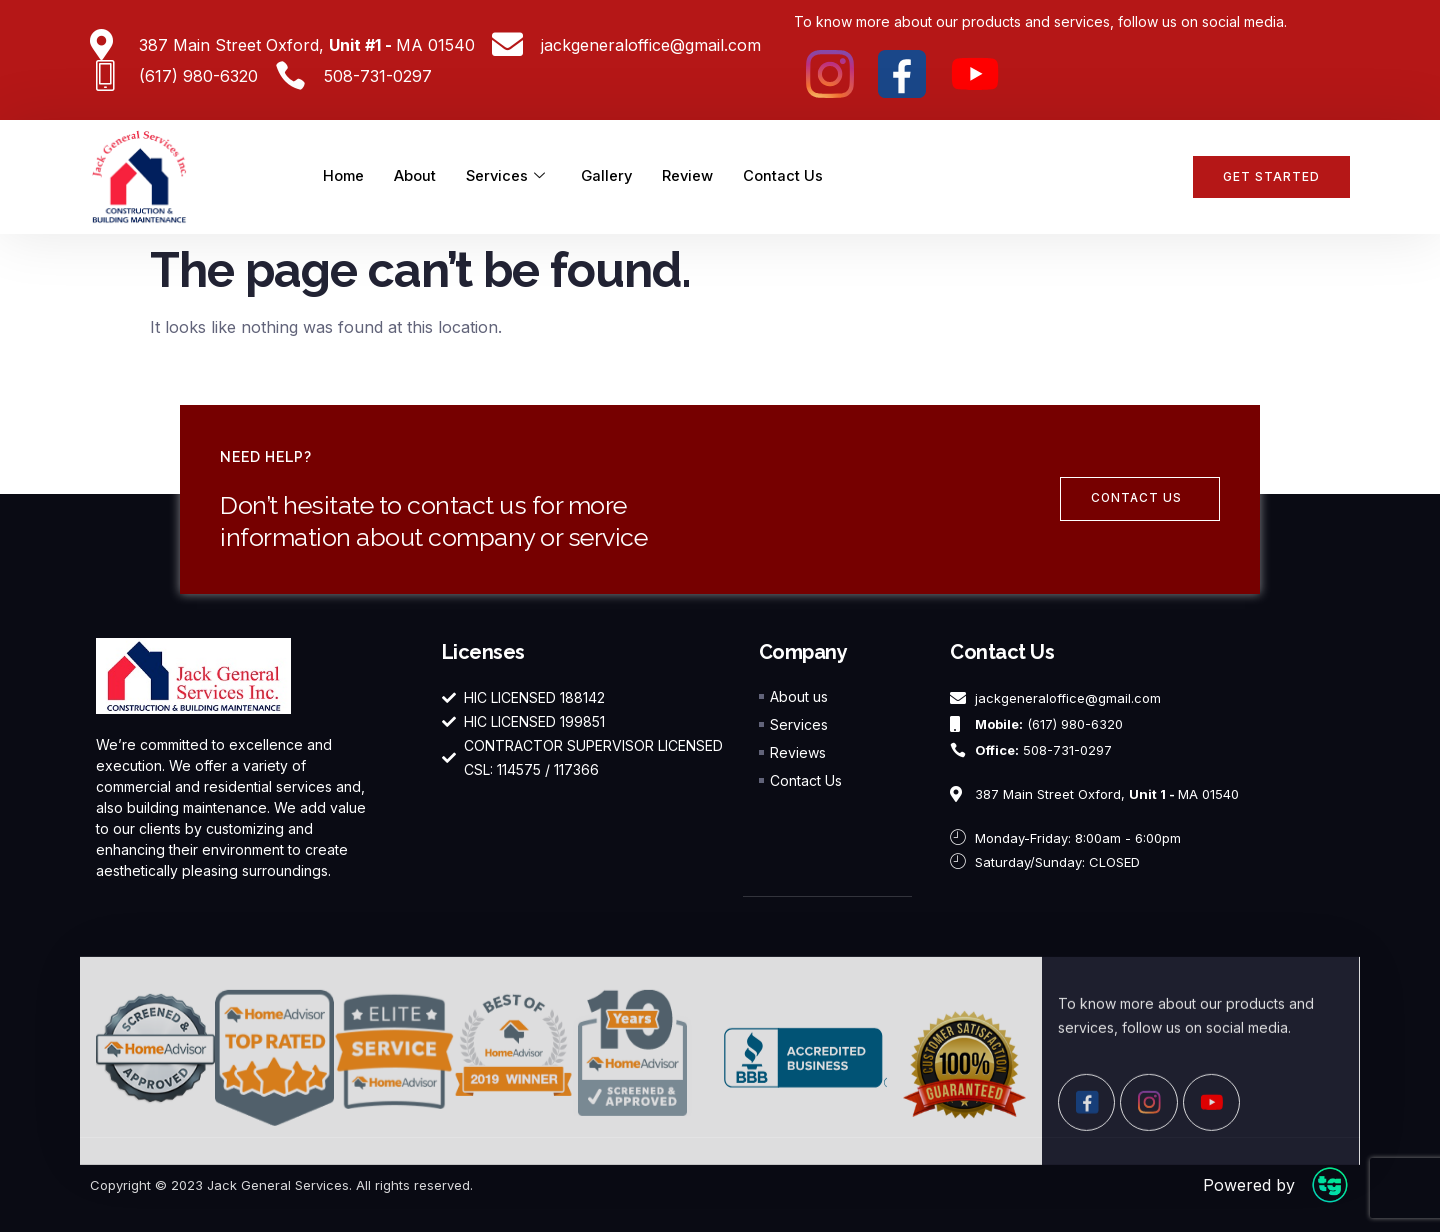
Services (508, 177)
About (417, 176)
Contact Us (790, 176)
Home (344, 176)
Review (694, 176)
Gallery (611, 176)
